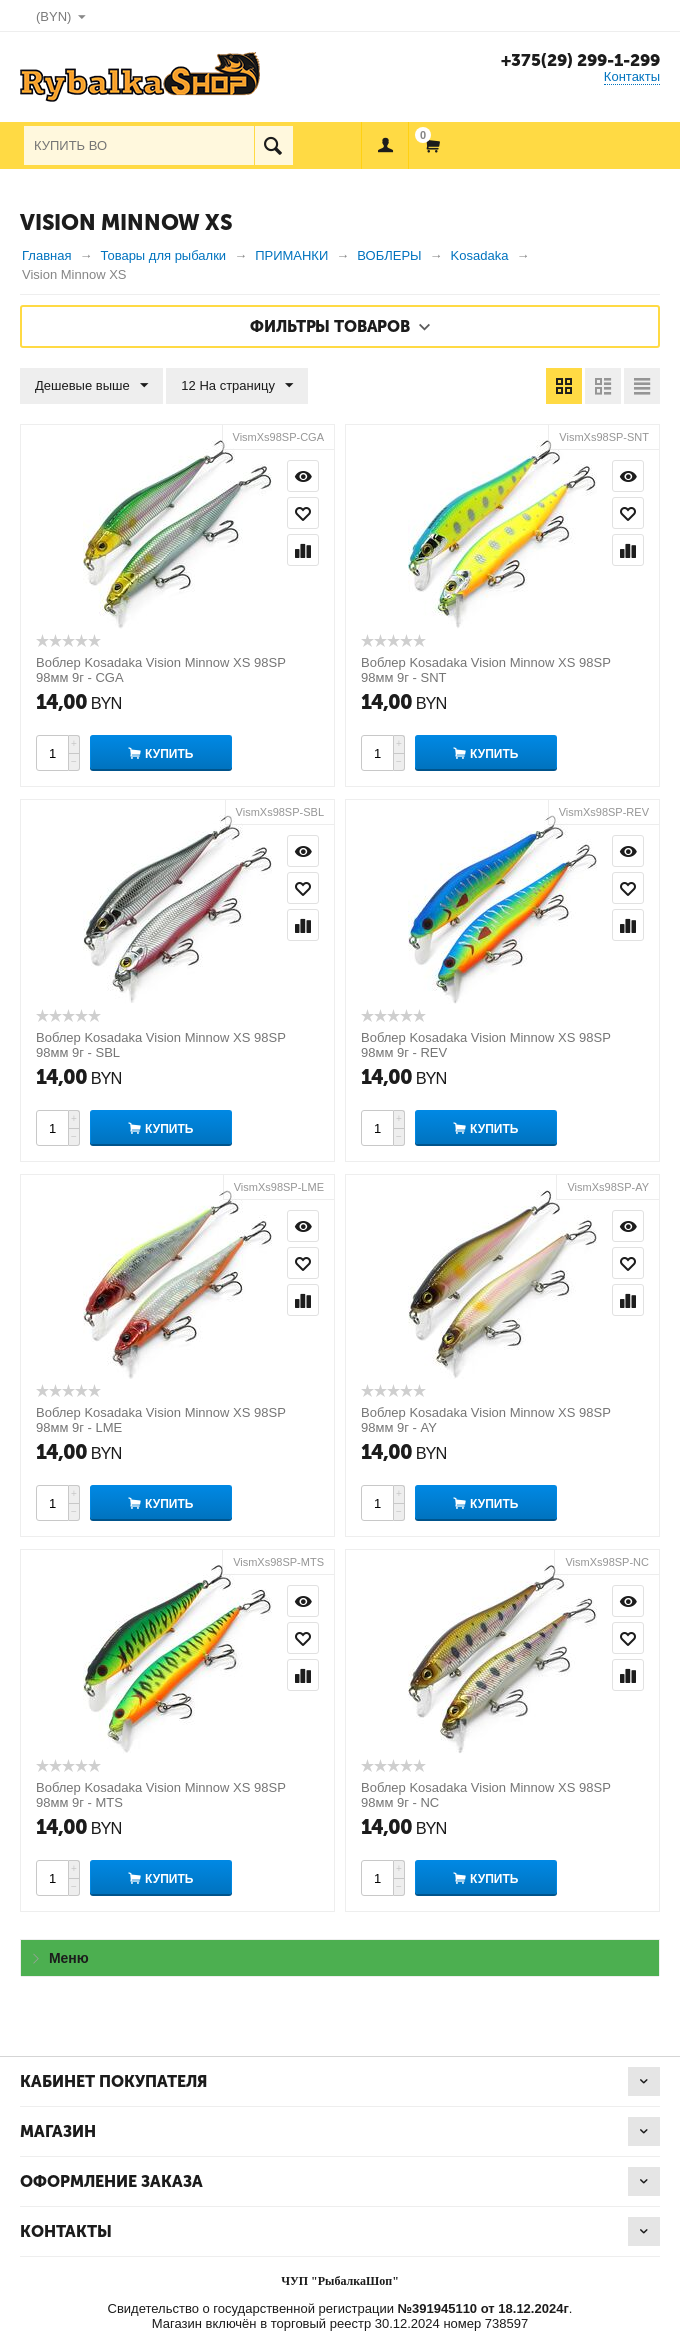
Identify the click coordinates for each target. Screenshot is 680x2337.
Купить (169, 754)
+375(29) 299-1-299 (580, 60)
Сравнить (303, 550)
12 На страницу (237, 386)
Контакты (632, 76)
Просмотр (303, 476)
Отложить (303, 513)
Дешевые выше (91, 386)
